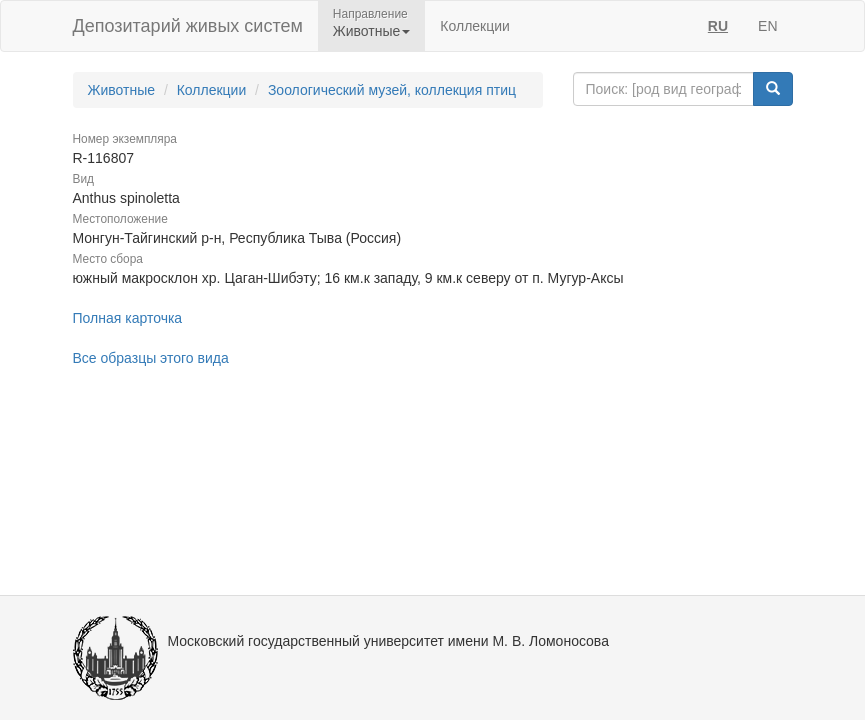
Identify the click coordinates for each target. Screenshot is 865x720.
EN (767, 26)
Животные (122, 90)
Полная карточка (128, 318)
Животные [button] (372, 31)
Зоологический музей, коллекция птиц (392, 90)
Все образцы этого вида (151, 358)
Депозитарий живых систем (188, 26)
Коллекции (475, 26)
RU (718, 26)
